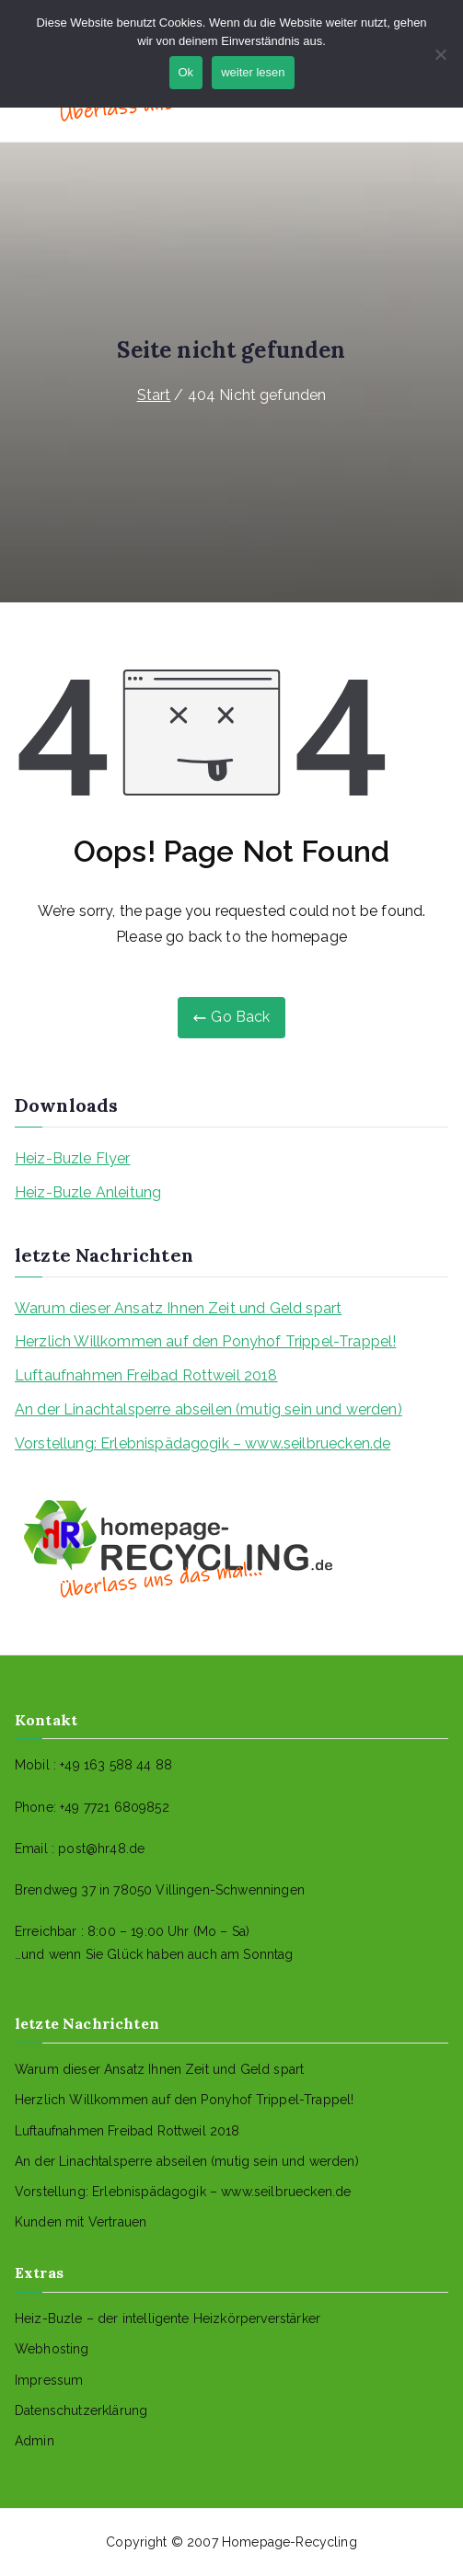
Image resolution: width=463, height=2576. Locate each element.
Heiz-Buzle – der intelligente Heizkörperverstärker (167, 2318)
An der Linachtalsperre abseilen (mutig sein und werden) (208, 1409)
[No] (440, 54)
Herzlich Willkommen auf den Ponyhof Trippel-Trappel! (205, 1341)
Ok (186, 72)
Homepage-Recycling (289, 2542)
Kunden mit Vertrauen (80, 2222)
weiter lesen (252, 72)
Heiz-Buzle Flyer (73, 1158)
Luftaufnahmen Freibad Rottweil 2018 (146, 1375)
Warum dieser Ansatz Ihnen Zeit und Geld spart (178, 1308)
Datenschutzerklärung (81, 2410)
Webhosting (52, 2348)
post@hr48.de (101, 1848)
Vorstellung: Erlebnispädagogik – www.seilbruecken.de (202, 1443)
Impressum (49, 2380)
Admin (34, 2440)
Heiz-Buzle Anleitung (88, 1192)
